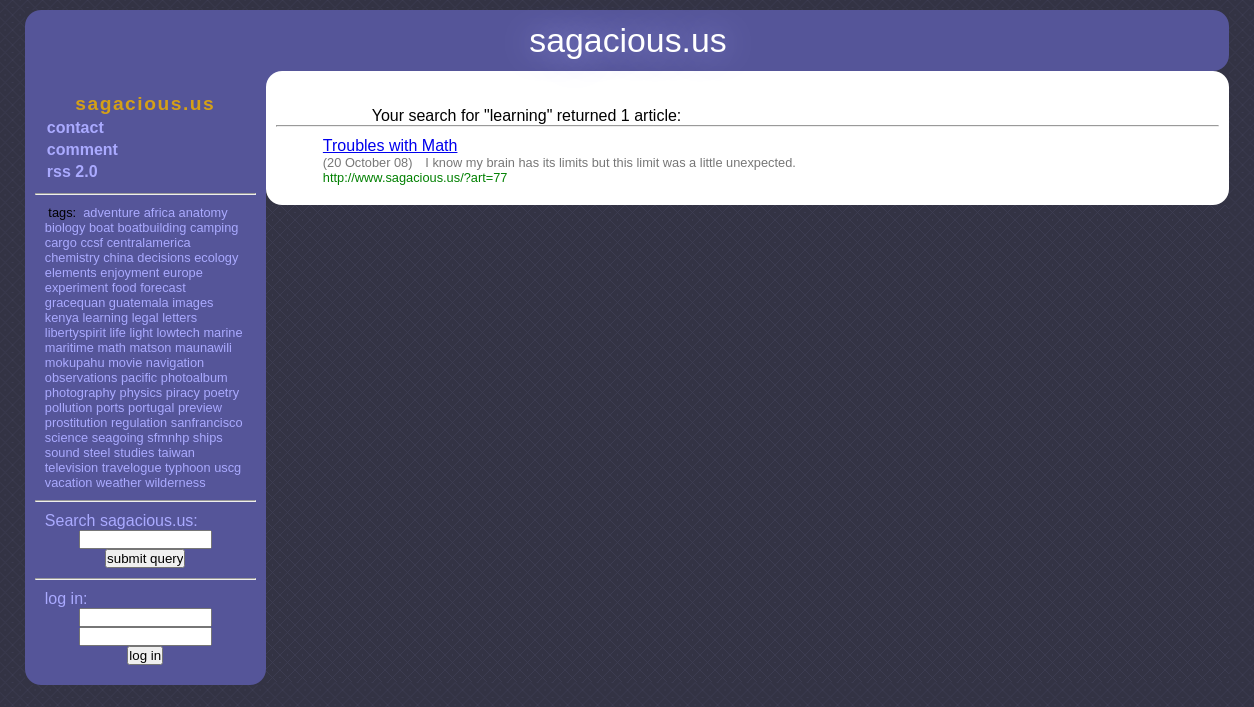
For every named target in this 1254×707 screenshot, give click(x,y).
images (192, 302)
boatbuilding (151, 227)
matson (150, 347)
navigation (175, 362)
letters (179, 317)
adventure (111, 212)
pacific (139, 377)
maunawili (203, 347)
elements (71, 272)
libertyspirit (75, 332)
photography (80, 392)
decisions (163, 257)
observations (81, 377)
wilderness (175, 482)
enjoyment (129, 272)
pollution (69, 407)
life (118, 332)
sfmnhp (168, 437)
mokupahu (75, 362)
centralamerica (149, 242)
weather (119, 482)
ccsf (91, 242)
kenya (62, 317)
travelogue (132, 467)
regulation (139, 422)
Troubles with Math (390, 145)
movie (125, 362)
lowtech (178, 332)
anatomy (203, 212)
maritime (69, 347)
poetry (221, 392)
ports (110, 407)
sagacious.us (145, 103)
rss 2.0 (72, 171)
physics (141, 392)
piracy (183, 392)
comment (82, 149)
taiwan (176, 452)
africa (159, 212)
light (140, 332)
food (124, 287)
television (71, 467)
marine (222, 332)
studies (134, 452)
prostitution (76, 422)
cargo (61, 242)
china (118, 257)
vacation (69, 482)
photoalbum (194, 377)
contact (75, 127)
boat (101, 227)
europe (183, 272)
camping (214, 227)
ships (208, 437)
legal (145, 317)
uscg (227, 467)
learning (106, 317)
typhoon (188, 467)
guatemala (139, 302)
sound (62, 452)
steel (96, 452)
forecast (163, 287)
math (111, 347)
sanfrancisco (207, 422)
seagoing (118, 437)
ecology (216, 257)
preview (200, 407)
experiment (76, 287)
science (66, 437)
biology (65, 227)
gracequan (75, 302)
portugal (151, 407)
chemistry (72, 257)
